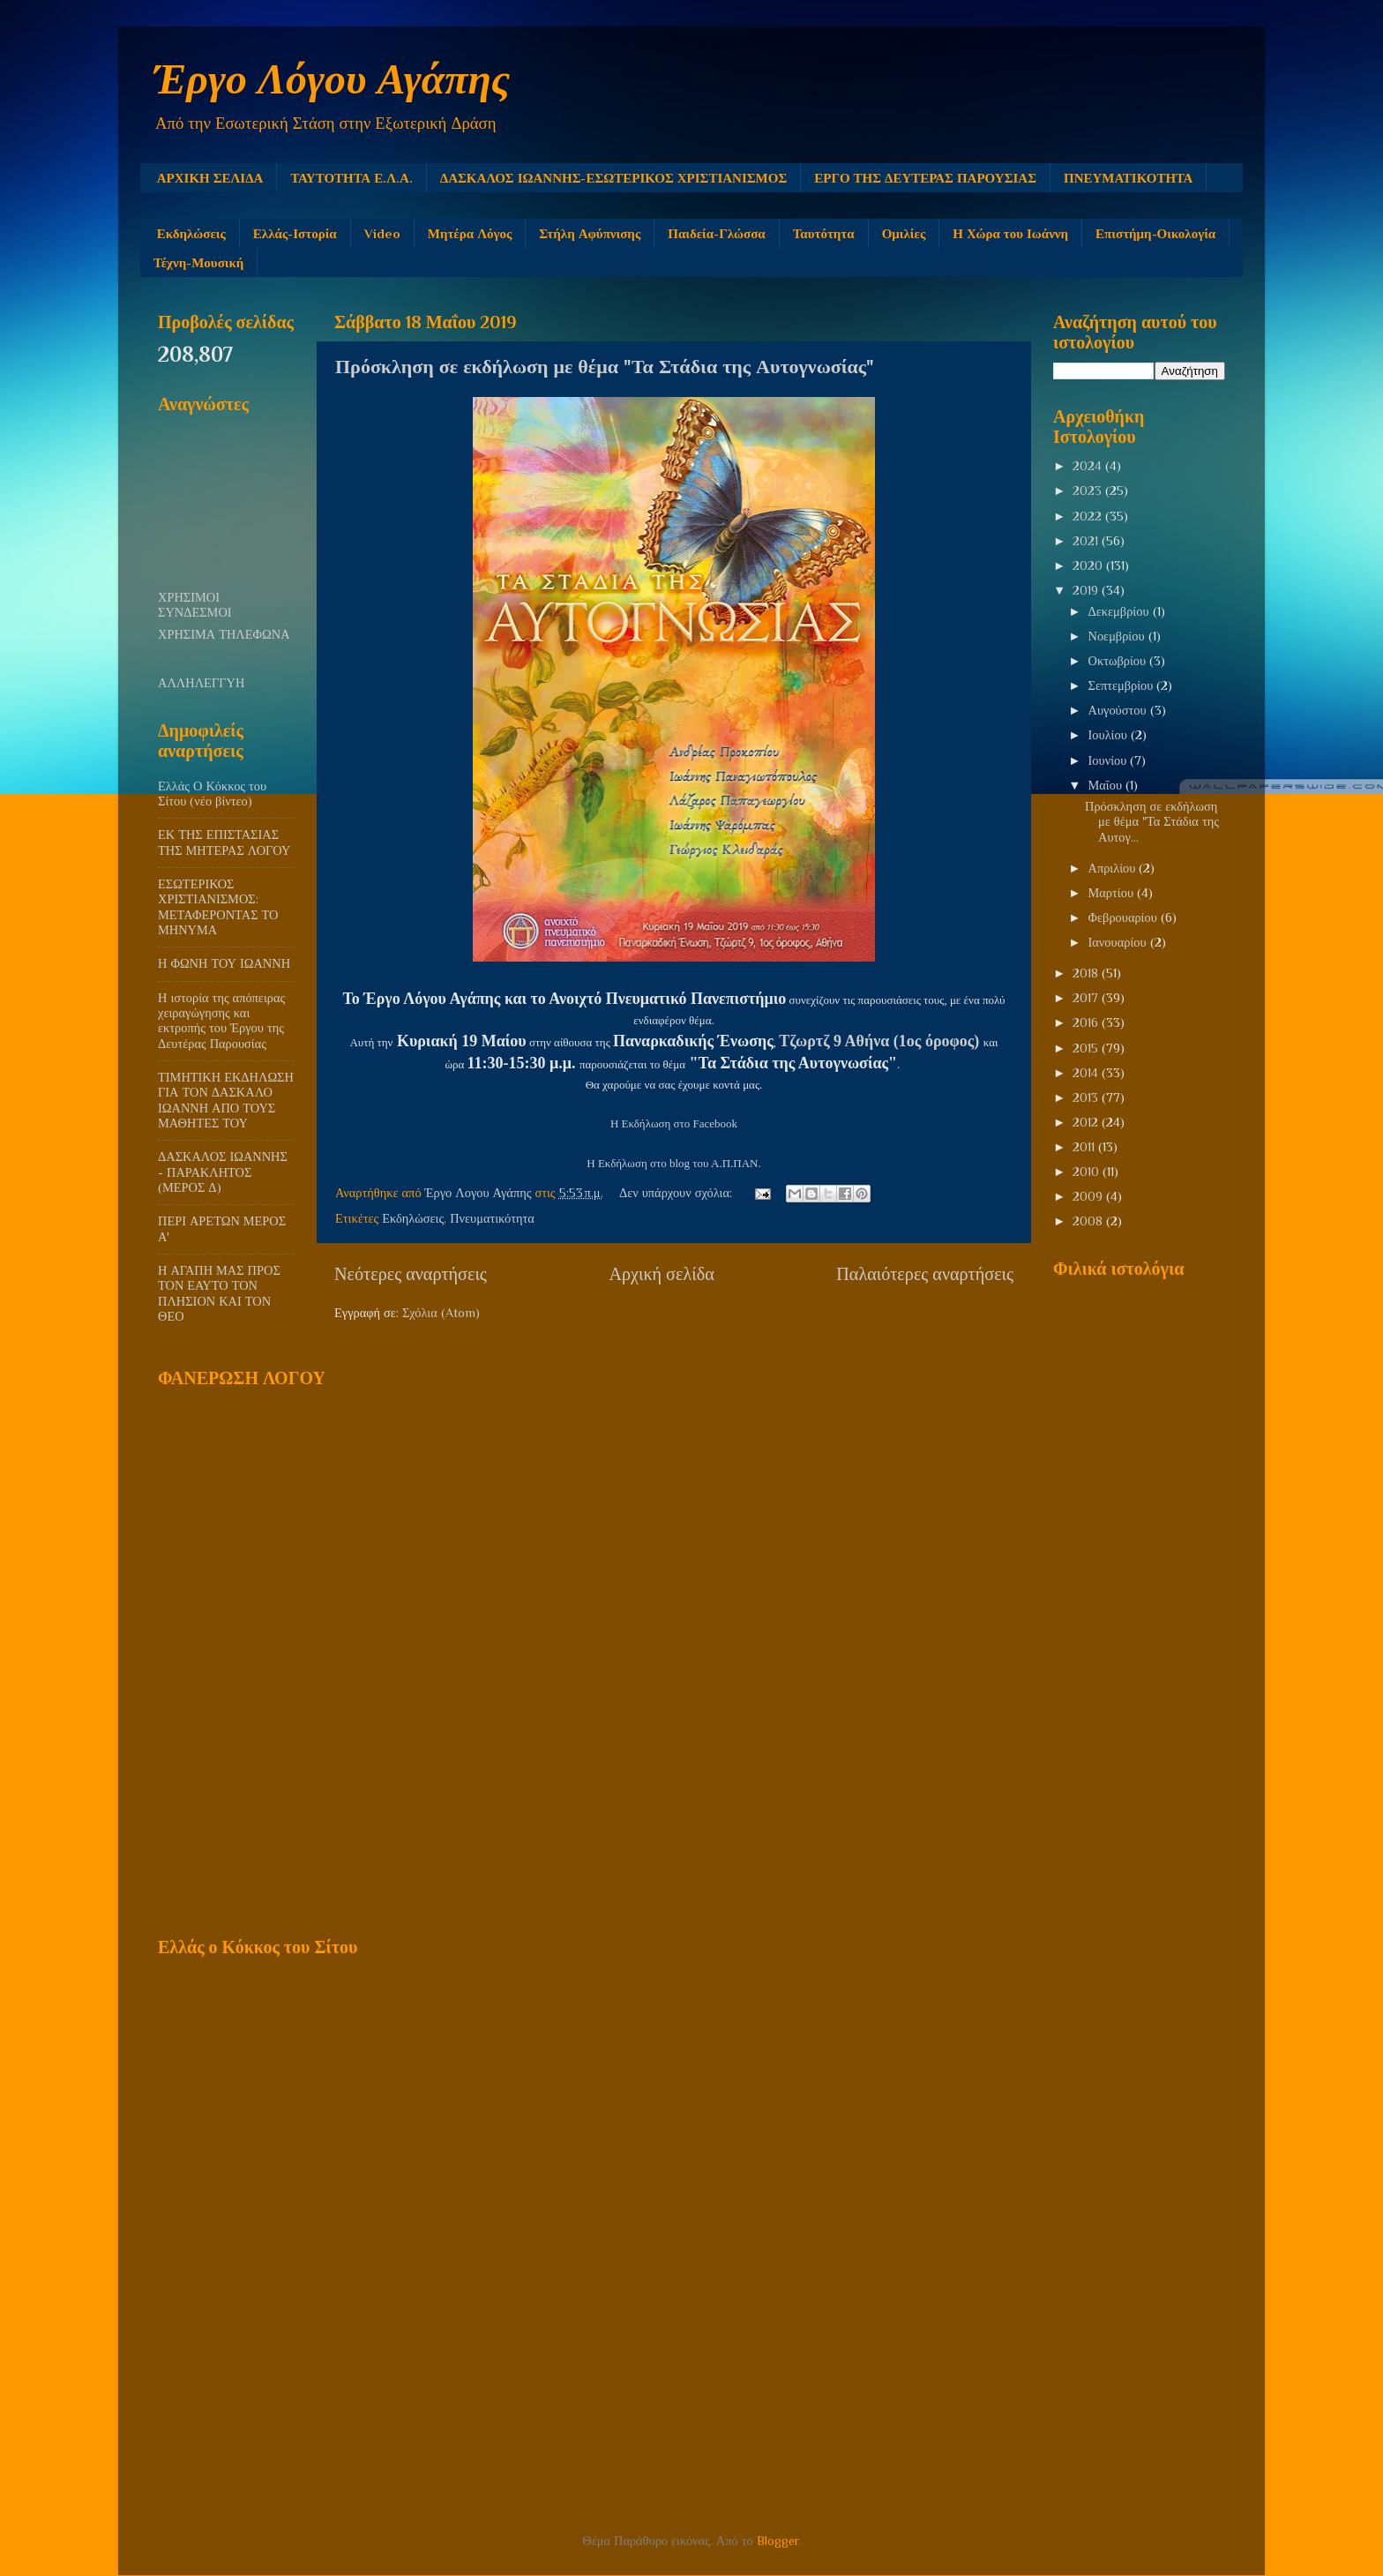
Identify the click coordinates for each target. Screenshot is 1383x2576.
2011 (1085, 1147)
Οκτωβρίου (1119, 661)
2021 (1087, 541)
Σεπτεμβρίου (1122, 685)
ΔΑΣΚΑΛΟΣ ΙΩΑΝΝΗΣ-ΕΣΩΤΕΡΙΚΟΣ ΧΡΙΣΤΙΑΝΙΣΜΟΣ (613, 177)
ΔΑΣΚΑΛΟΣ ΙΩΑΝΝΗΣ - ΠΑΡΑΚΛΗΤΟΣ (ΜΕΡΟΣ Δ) (223, 1171)
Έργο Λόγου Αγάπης (331, 79)
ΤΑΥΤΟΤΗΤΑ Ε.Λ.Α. (351, 177)
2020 (1089, 565)
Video (382, 233)
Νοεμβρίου (1118, 636)
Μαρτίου (1113, 893)
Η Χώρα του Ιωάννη (1010, 233)
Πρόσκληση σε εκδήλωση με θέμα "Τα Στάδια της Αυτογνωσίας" (604, 367)
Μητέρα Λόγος (470, 233)
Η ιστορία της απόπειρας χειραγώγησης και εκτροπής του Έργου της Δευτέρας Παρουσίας (221, 1021)
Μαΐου (1107, 785)
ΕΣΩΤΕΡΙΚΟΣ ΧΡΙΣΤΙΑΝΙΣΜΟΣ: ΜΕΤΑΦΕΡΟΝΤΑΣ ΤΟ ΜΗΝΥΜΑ (218, 907)
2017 (1087, 998)
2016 (1087, 1022)
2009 (1089, 1196)
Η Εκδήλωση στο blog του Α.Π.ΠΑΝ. (673, 1163)
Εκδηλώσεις (191, 233)
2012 (1087, 1122)
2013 (1087, 1097)
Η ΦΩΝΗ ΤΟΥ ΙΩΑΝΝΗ (224, 963)
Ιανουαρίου (1119, 942)
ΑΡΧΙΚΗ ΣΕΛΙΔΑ (210, 177)
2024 (1089, 466)
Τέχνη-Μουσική (198, 262)
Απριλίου (1114, 868)
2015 (1087, 1048)
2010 (1088, 1171)
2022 (1089, 516)
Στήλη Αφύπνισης (589, 233)
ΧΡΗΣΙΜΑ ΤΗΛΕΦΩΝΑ (224, 634)
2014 (1087, 1073)
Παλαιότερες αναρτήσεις (924, 1274)
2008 (1089, 1221)
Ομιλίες (904, 233)
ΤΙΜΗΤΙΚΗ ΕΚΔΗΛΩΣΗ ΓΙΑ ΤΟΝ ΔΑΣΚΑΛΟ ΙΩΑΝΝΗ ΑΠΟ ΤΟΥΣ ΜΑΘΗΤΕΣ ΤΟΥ (226, 1100)
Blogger (777, 2541)
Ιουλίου (1109, 735)
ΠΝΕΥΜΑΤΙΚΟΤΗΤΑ (1128, 177)
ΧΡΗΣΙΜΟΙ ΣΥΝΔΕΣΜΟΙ (195, 604)
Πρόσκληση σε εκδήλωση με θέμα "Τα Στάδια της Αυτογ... (1152, 821)
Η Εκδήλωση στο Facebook (673, 1123)
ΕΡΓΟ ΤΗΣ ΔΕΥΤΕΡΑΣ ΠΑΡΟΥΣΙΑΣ (925, 177)
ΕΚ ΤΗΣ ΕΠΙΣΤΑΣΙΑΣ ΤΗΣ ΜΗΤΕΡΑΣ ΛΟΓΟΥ (224, 842)
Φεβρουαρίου (1124, 917)
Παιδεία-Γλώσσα (716, 233)
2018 (1087, 973)
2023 (1089, 490)
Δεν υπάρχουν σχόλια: (677, 1193)
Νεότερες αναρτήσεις (410, 1274)
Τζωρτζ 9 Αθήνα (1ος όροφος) (879, 1041)
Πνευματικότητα (492, 1218)
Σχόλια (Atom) (441, 1313)
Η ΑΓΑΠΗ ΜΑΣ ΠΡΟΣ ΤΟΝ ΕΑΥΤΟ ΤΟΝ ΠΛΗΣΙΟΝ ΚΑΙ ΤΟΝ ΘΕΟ (219, 1293)
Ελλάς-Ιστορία (295, 233)
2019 (1087, 590)
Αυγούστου (1119, 710)
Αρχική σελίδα (661, 1274)
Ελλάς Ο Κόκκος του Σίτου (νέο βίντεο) (212, 793)
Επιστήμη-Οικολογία (1155, 233)
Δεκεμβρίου (1120, 611)
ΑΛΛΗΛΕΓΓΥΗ (201, 683)
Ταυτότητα (824, 233)
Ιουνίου (1109, 760)
